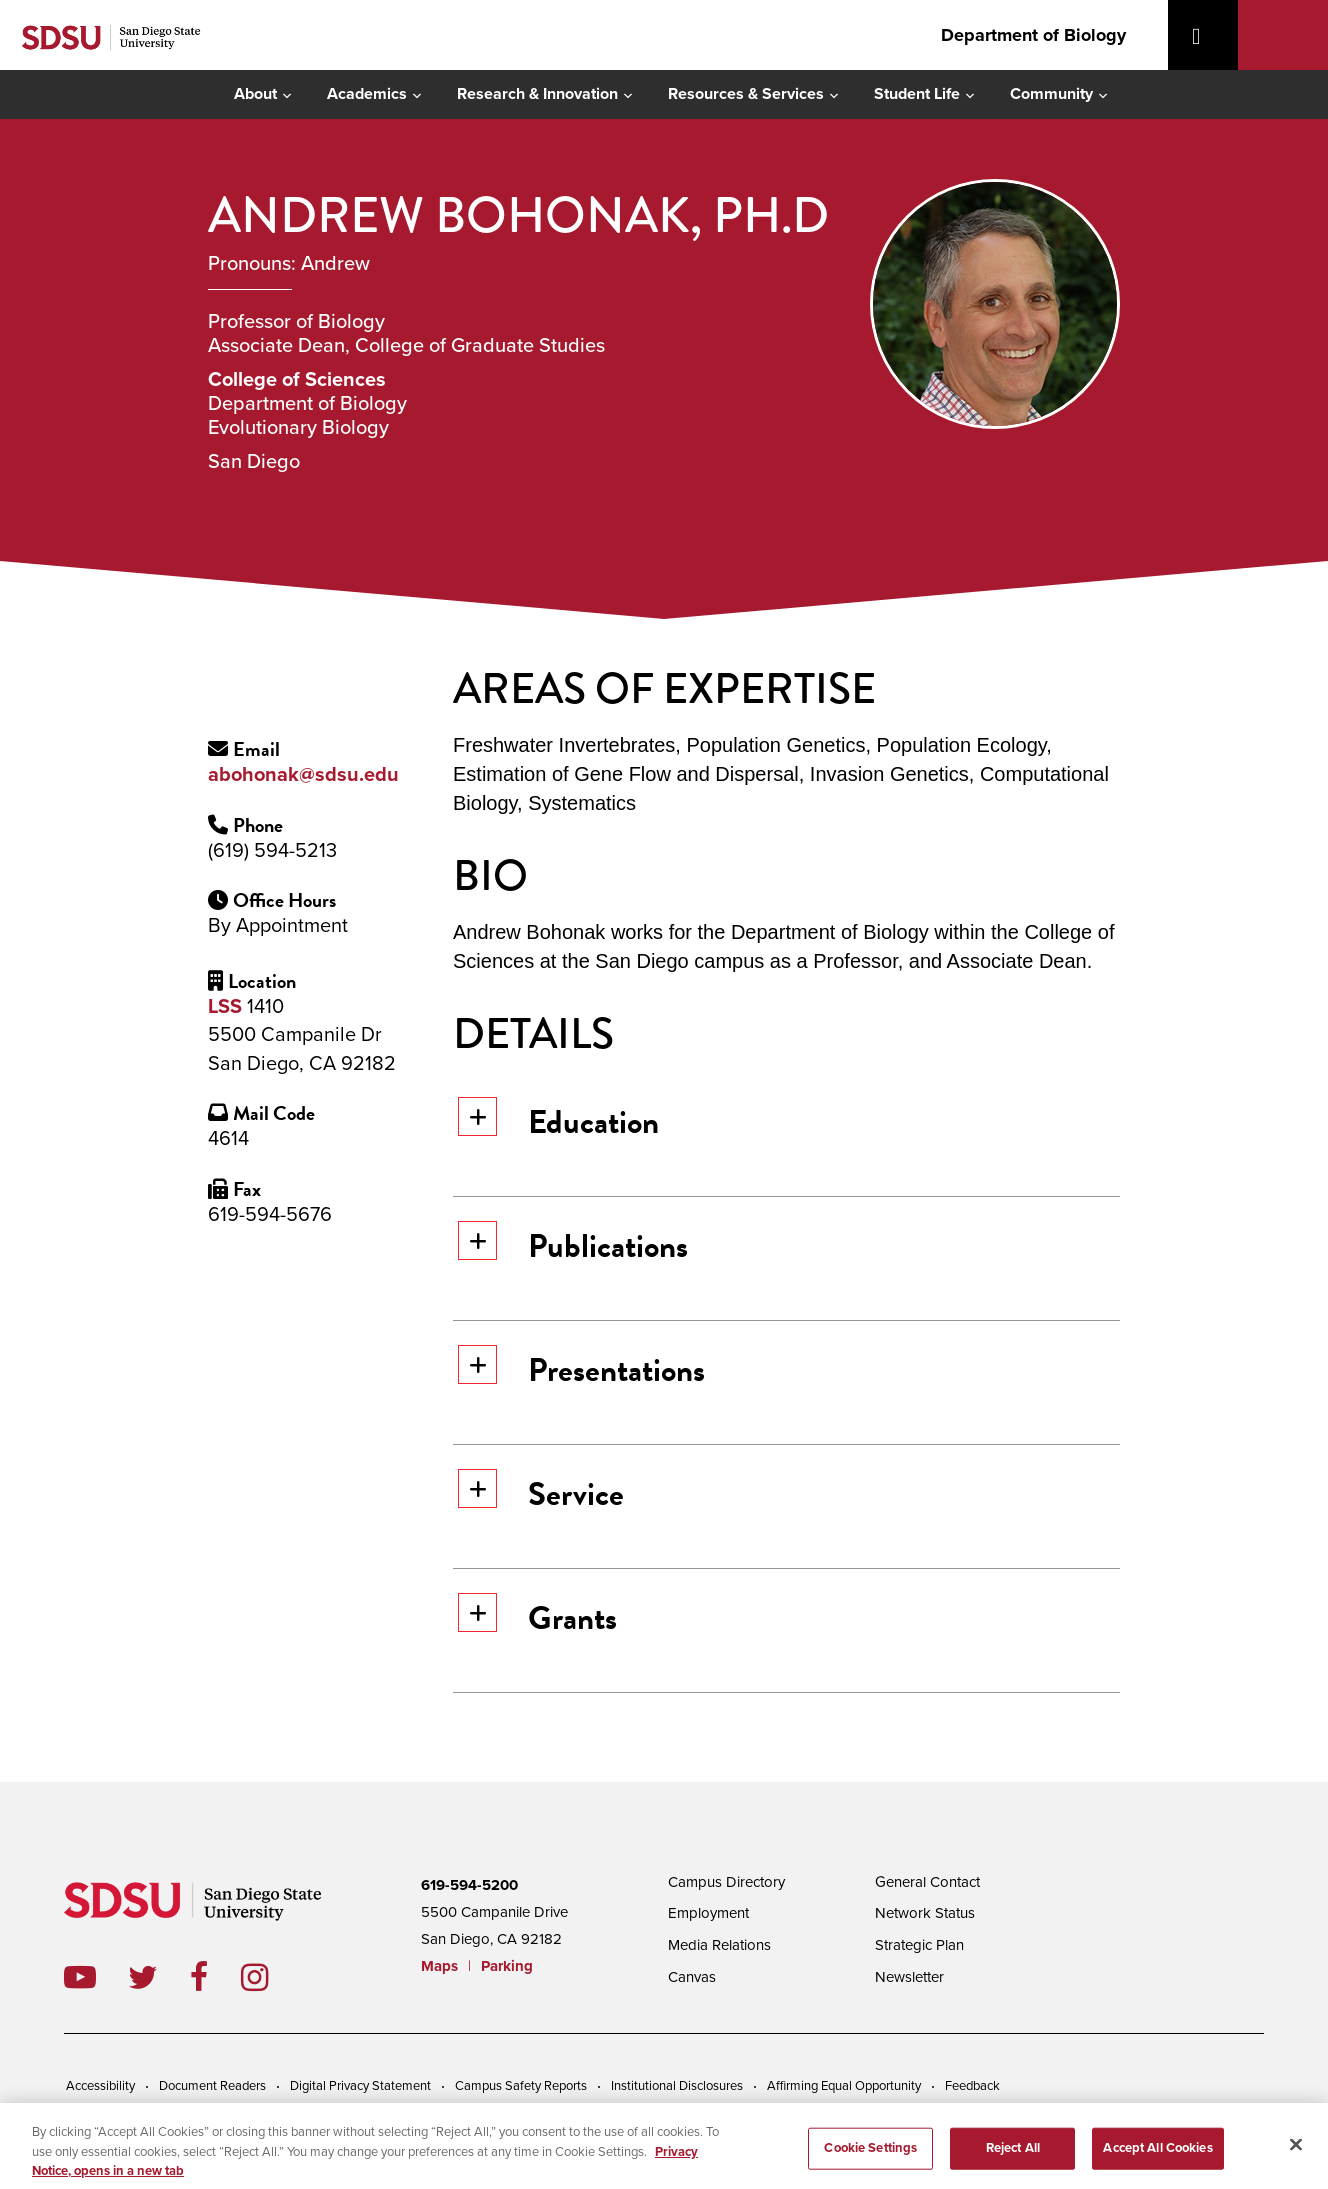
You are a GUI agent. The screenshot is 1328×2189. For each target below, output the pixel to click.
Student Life (917, 94)
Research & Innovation (537, 94)
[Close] (1296, 2154)
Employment (708, 1913)
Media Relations (719, 1945)
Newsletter (909, 1977)
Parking (507, 1966)
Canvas (692, 1977)
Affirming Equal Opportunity (844, 2086)
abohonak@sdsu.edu (303, 775)
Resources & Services (746, 94)
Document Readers (212, 2086)
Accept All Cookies (1157, 2157)
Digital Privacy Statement (360, 2086)
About (255, 94)
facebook (215, 1977)
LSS (225, 1007)
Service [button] (541, 1493)
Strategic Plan (919, 1945)
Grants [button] (537, 1617)
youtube (80, 1977)
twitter (159, 1977)
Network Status (925, 1913)
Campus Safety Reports (521, 2086)
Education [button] (558, 1121)
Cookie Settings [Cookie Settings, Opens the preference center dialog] (870, 2157)
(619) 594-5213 (272, 851)
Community (1051, 94)
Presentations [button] (581, 1369)
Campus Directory (726, 1882)
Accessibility (100, 2086)
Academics (367, 94)
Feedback (972, 2086)
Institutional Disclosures (677, 2086)
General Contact (927, 1882)
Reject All (1013, 2157)
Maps (439, 1966)
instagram (270, 1977)
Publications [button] (573, 1245)
